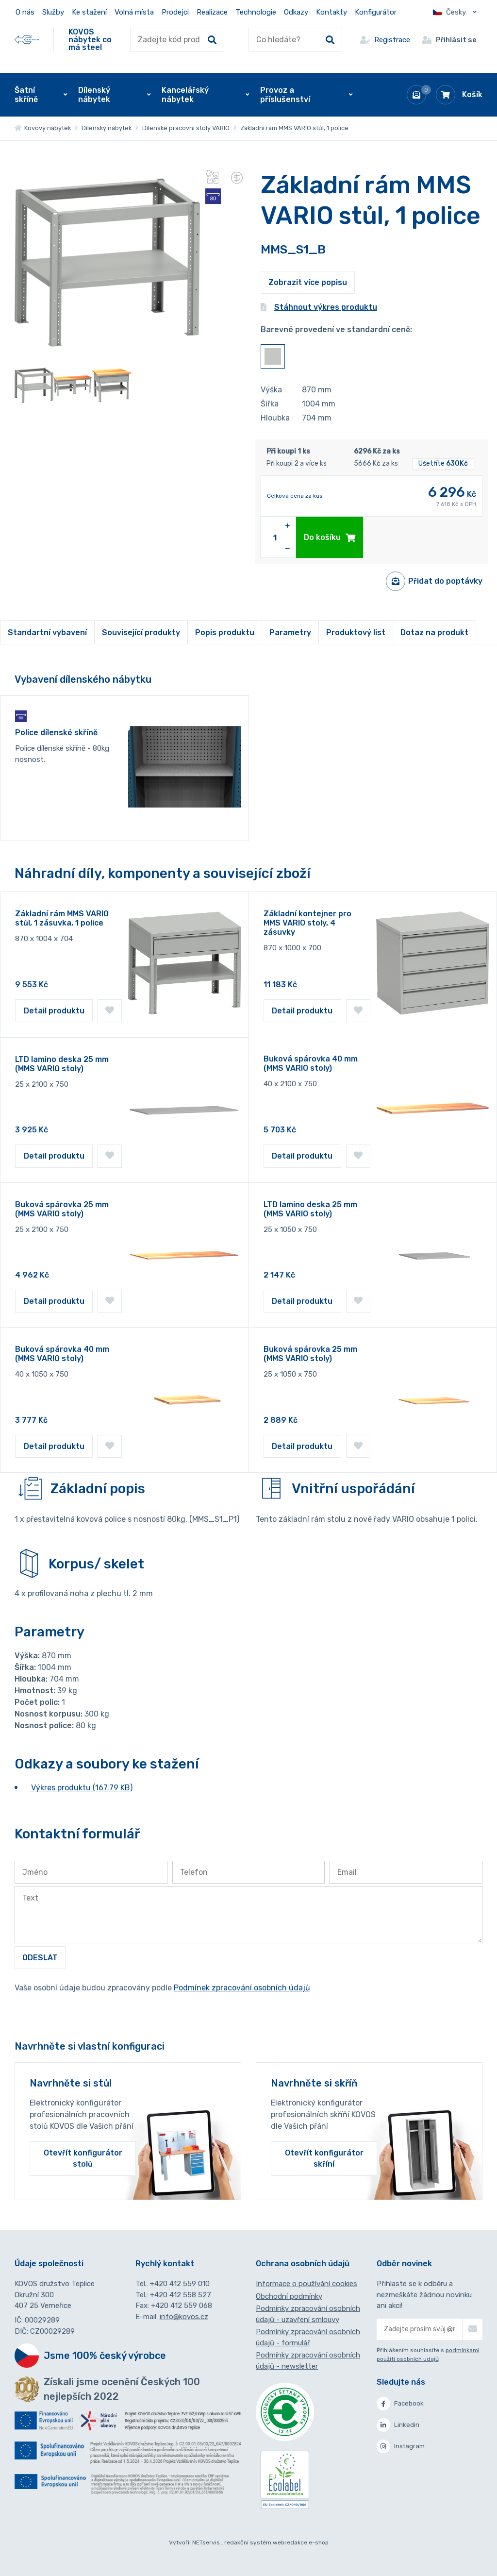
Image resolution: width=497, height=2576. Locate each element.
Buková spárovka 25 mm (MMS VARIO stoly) (62, 1209)
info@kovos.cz (184, 2316)
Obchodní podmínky (289, 2296)
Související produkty (141, 632)
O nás (25, 12)
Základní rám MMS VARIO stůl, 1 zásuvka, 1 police (62, 918)
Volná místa (134, 12)
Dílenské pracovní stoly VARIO (186, 128)
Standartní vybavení (47, 632)
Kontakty (331, 12)
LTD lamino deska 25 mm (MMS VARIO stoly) (62, 1064)
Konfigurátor (376, 12)
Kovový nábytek (43, 128)
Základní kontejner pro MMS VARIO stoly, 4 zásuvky (307, 923)
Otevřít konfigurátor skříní (324, 2158)
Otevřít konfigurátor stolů (83, 2158)
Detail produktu (54, 1010)
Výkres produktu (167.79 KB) (81, 1787)
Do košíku (329, 537)
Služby (53, 12)
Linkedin (398, 2425)
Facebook (400, 2403)
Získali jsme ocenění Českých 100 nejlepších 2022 (122, 2389)
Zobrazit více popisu (307, 282)
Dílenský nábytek (107, 128)
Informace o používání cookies (306, 2283)
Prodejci (175, 12)
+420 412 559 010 (180, 2283)
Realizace (212, 12)
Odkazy (296, 12)
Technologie (255, 12)
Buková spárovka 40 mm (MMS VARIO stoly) (311, 1063)
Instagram (401, 2446)
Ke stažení (89, 12)
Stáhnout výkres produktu (319, 307)
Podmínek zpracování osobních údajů (242, 1987)
